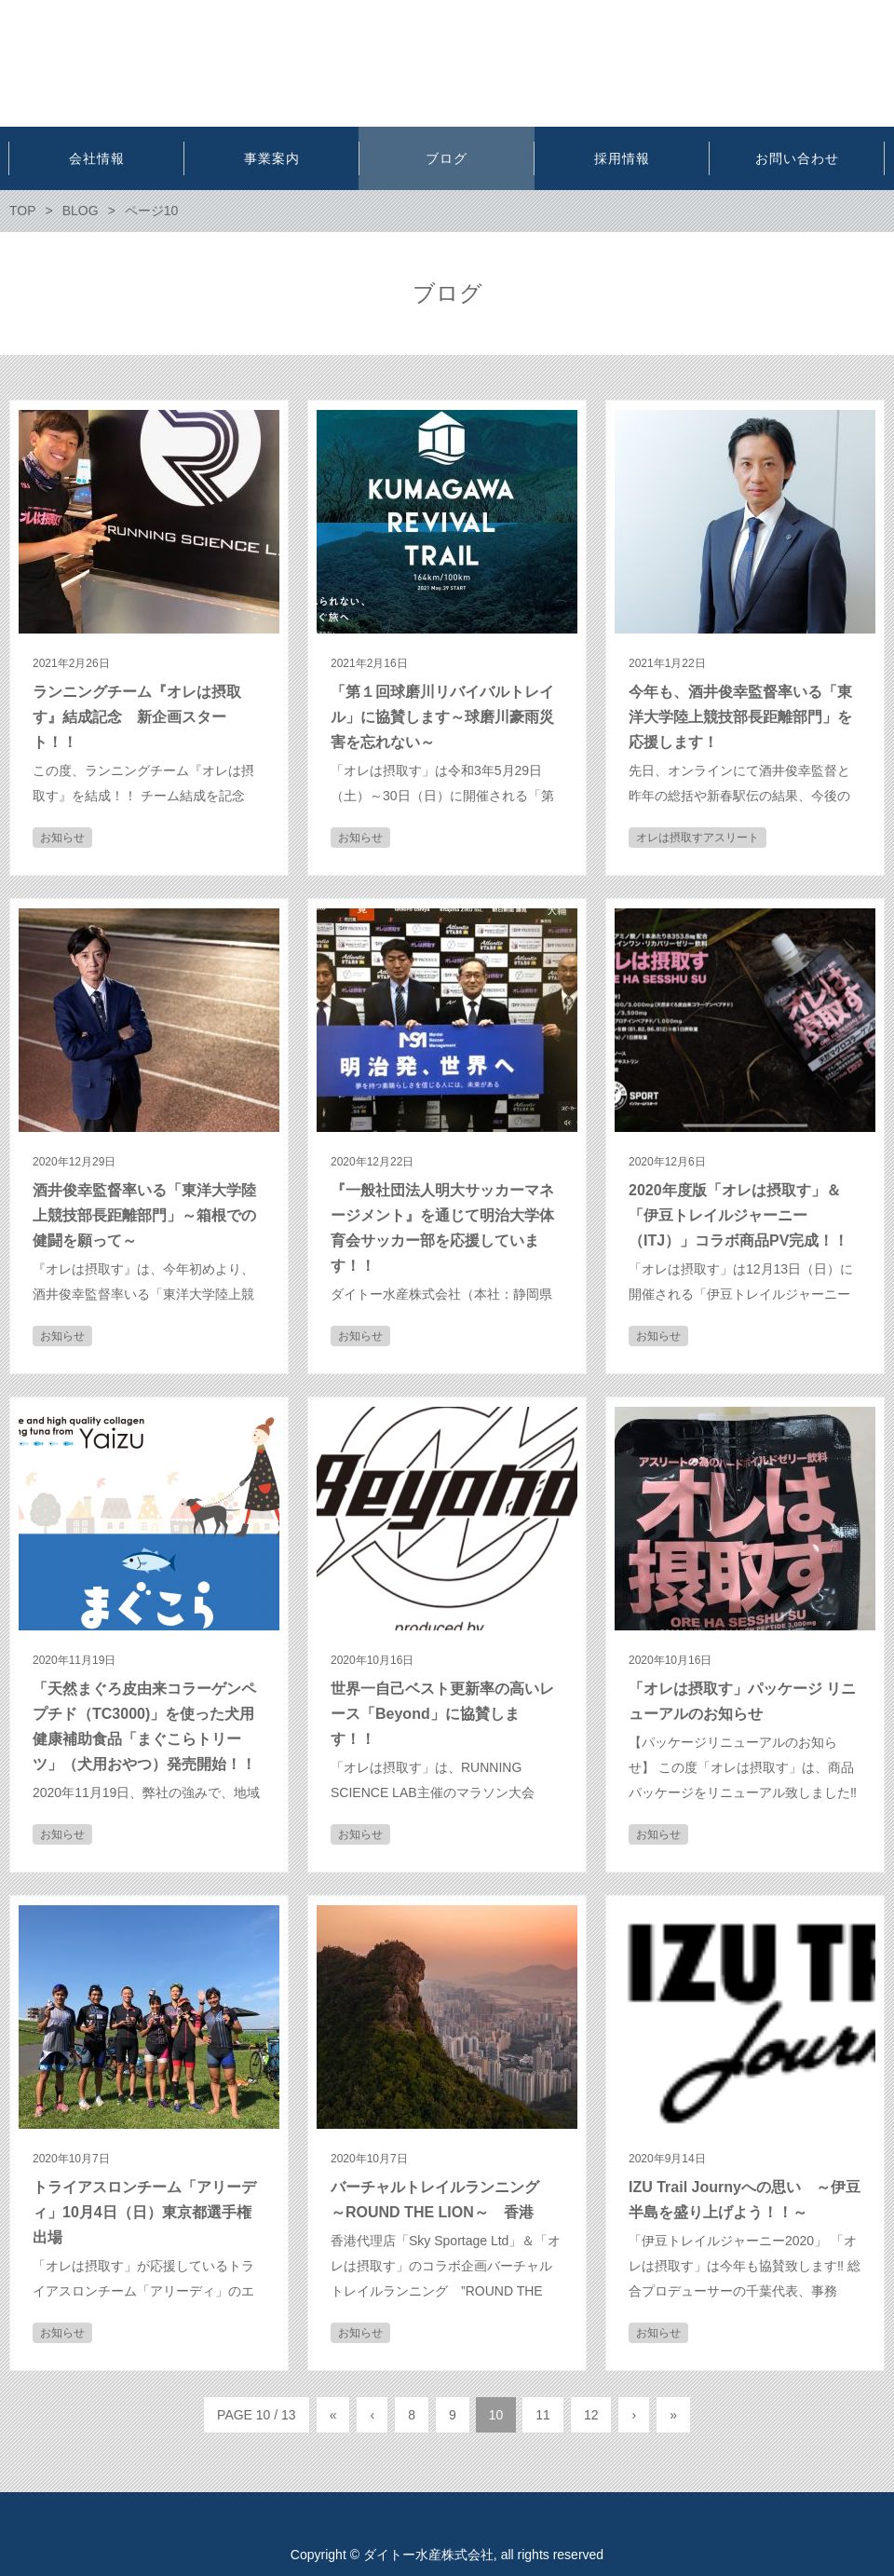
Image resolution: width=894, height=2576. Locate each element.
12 (591, 2414)
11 (542, 2414)
